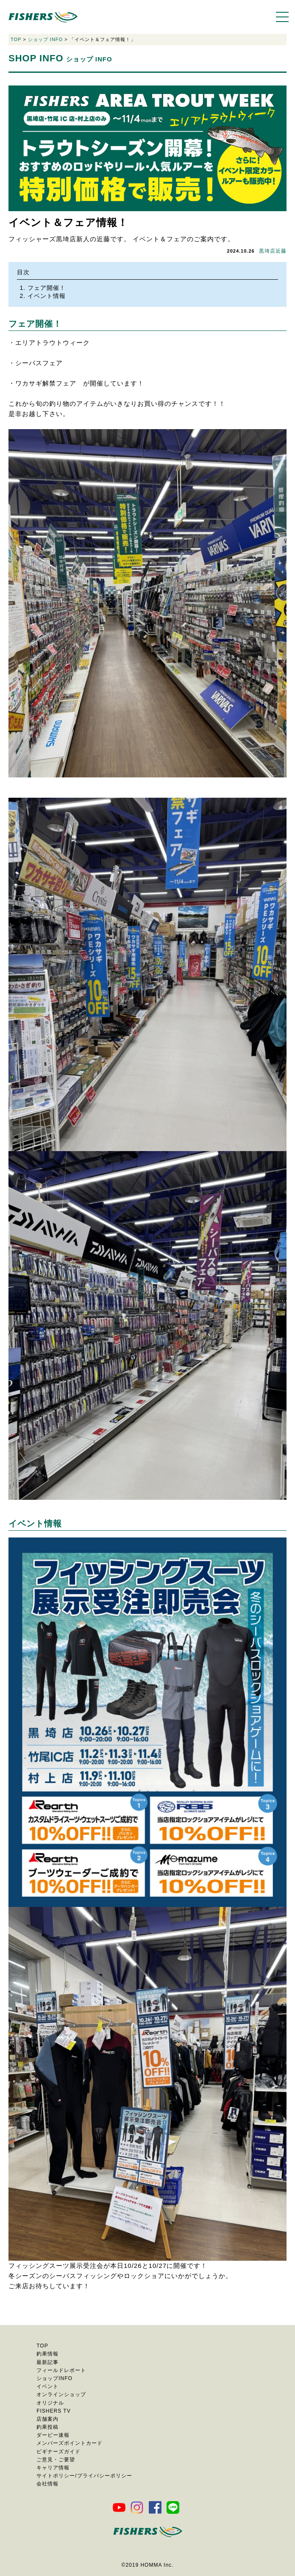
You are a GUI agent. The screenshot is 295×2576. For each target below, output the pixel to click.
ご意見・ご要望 (55, 2460)
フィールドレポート (61, 2370)
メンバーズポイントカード (69, 2443)
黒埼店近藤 (273, 251)
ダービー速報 (53, 2435)
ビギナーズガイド (58, 2452)
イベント (47, 2386)
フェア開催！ (47, 287)
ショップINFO (54, 2378)
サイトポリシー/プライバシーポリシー (84, 2476)
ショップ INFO (45, 39)
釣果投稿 (47, 2427)
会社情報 (47, 2484)
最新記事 (47, 2362)
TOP (16, 39)
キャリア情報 (53, 2468)
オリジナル (50, 2403)
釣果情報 (47, 2354)
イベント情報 (47, 295)
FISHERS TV (53, 2411)
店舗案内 (47, 2419)
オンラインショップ (61, 2394)
